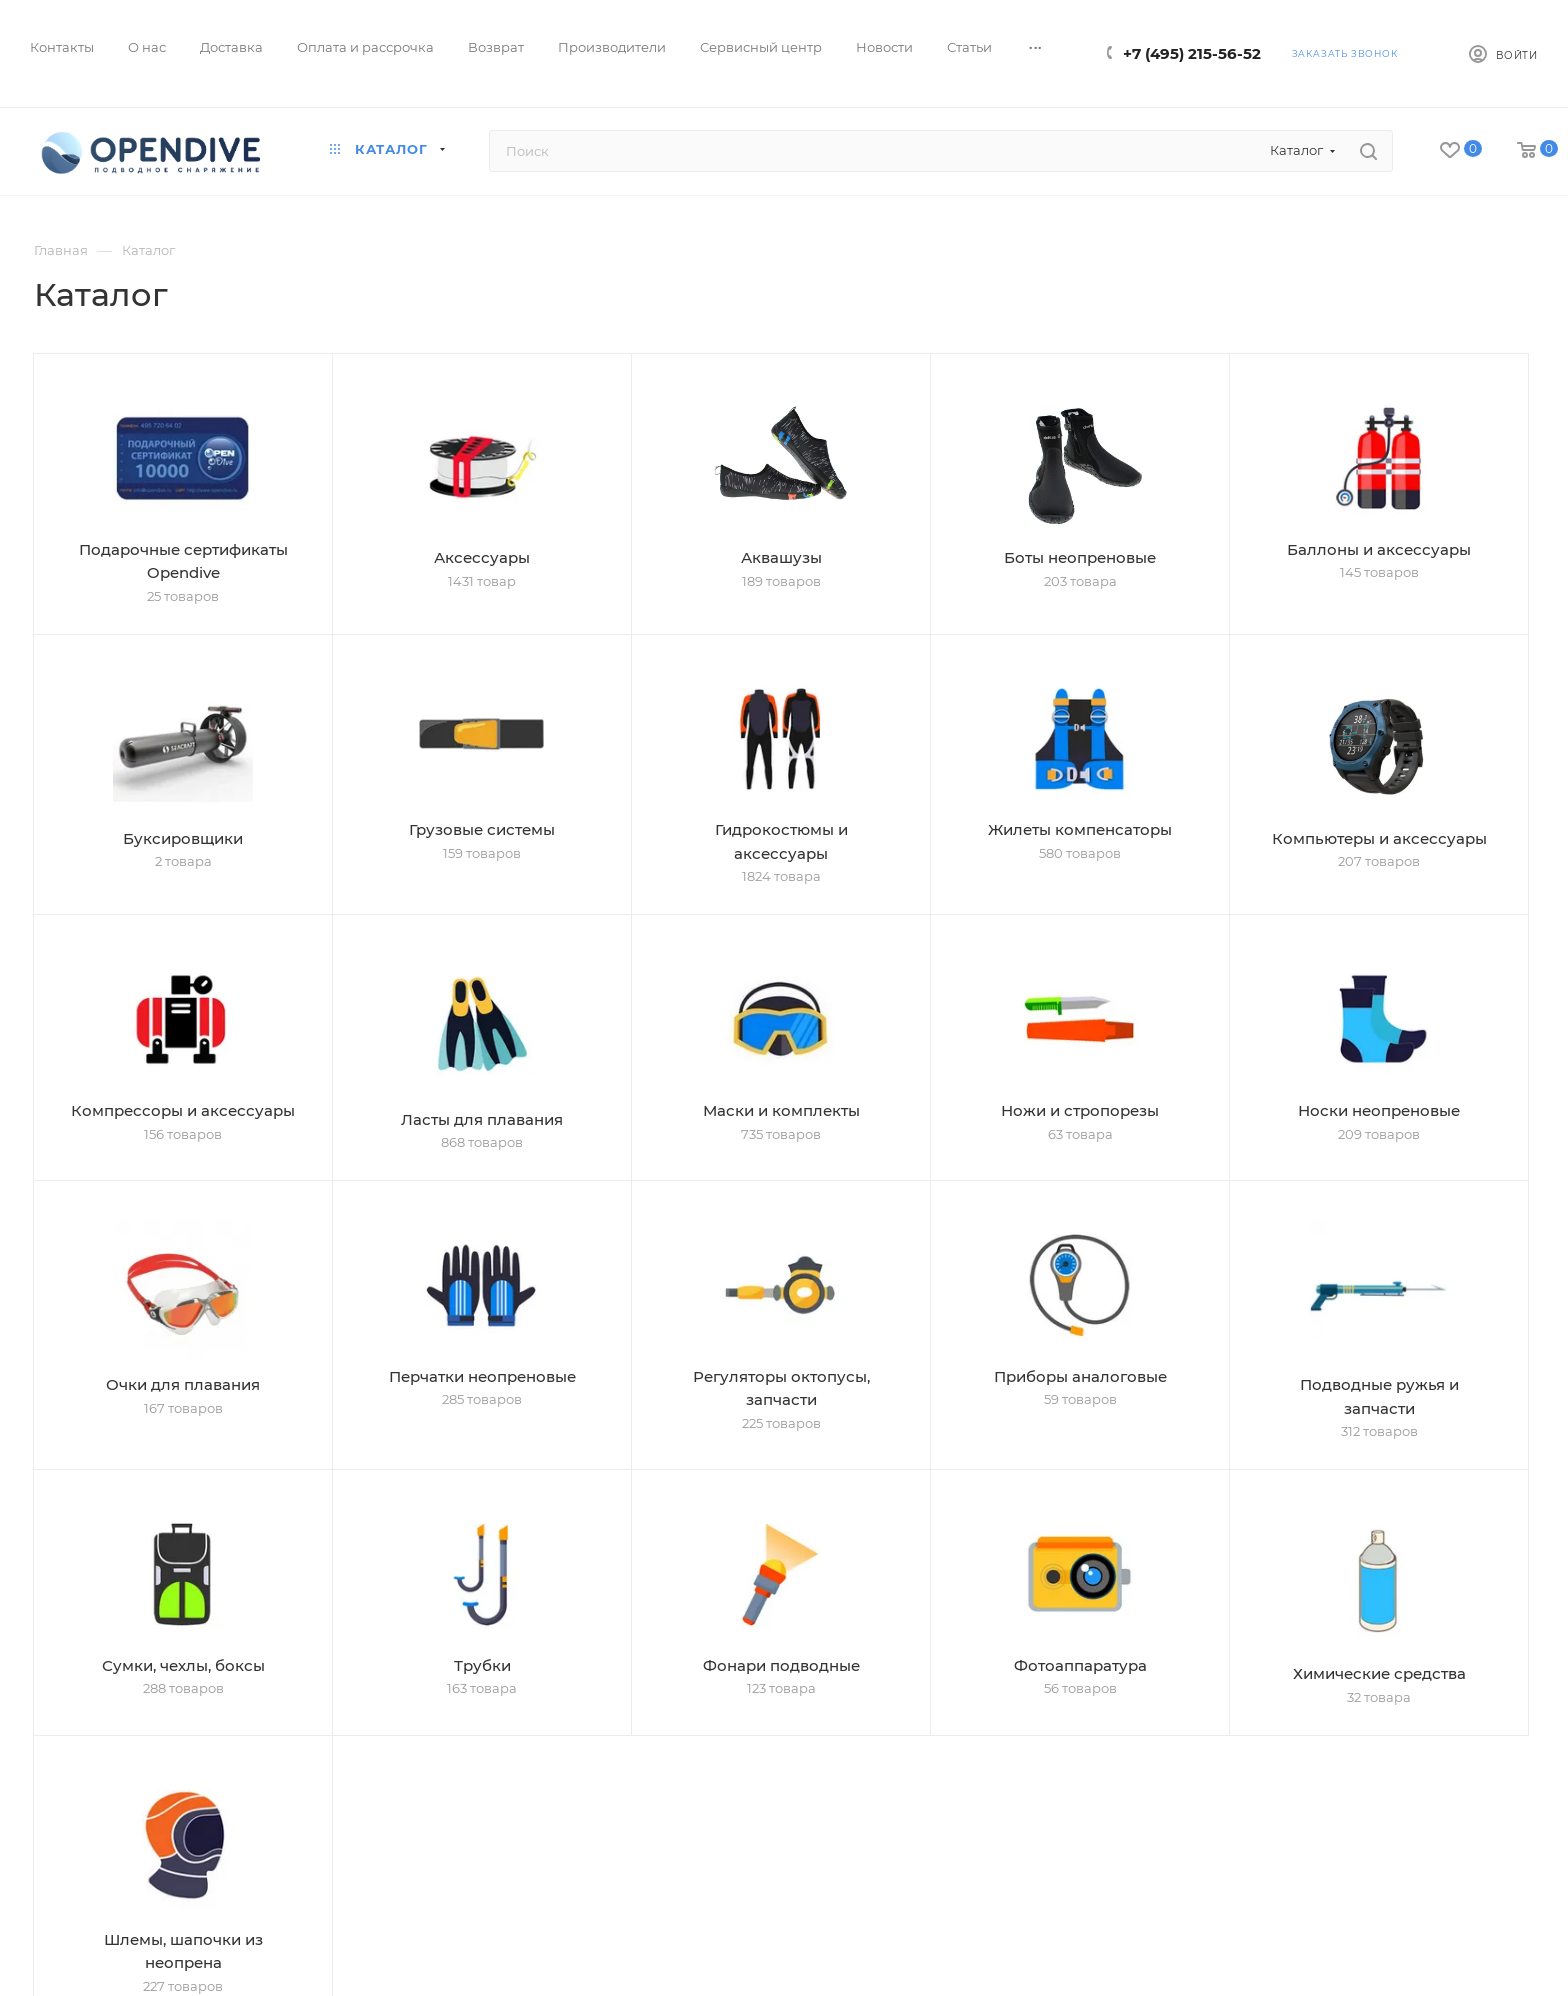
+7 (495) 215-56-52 (1192, 53)
